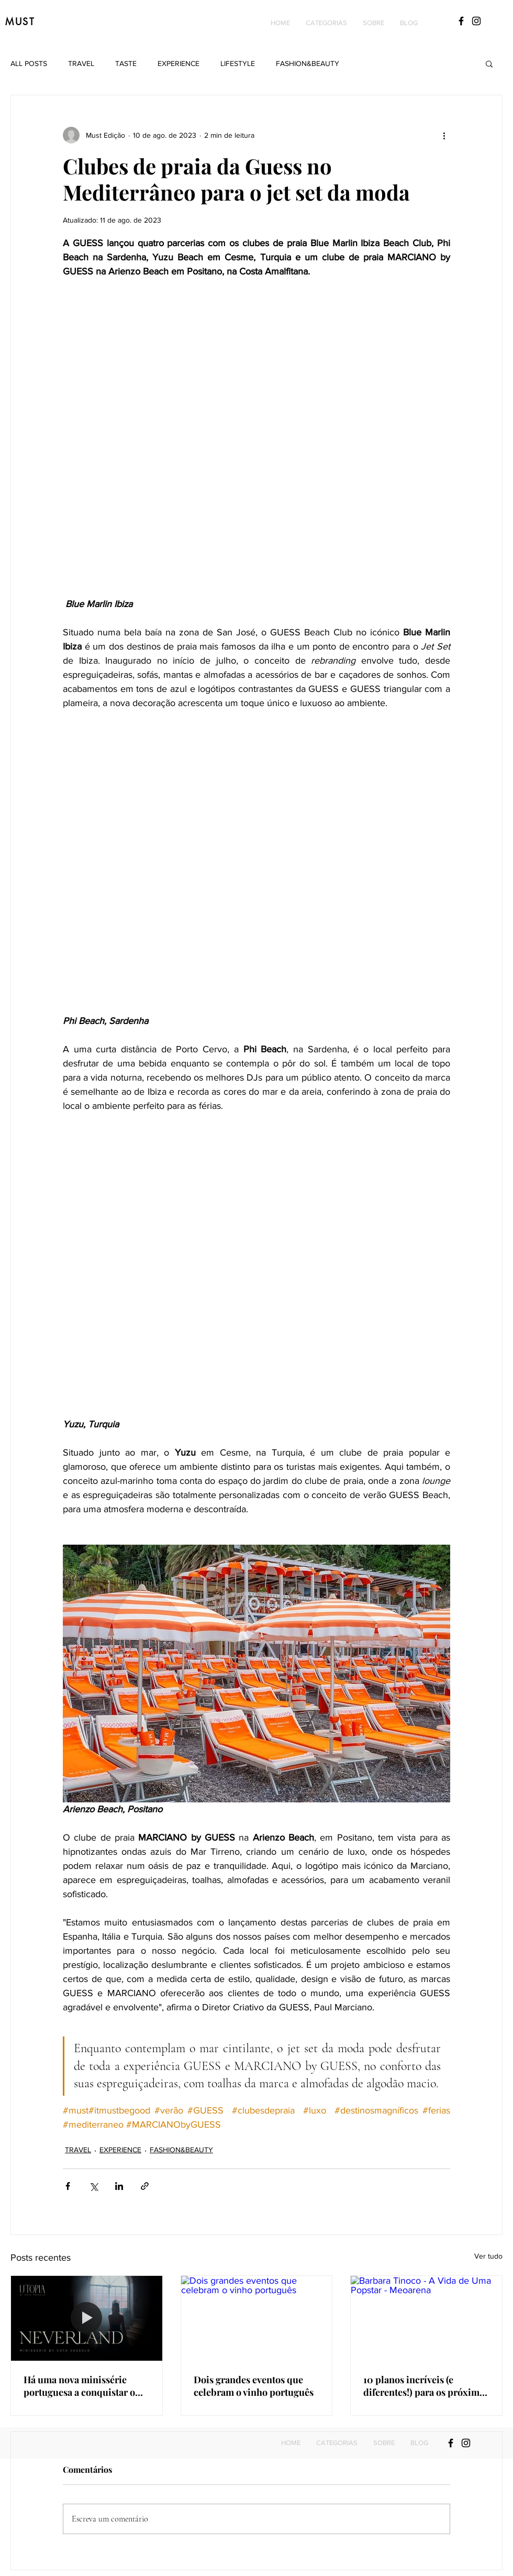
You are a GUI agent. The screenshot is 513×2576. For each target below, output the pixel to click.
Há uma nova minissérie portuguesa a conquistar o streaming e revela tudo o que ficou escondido (79, 2385)
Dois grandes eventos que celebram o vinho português (254, 2385)
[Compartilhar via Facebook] (68, 2186)
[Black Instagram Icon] (476, 21)
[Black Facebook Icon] (461, 21)
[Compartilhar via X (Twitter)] (93, 2186)
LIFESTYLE (237, 63)
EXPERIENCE (178, 63)
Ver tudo (488, 2256)
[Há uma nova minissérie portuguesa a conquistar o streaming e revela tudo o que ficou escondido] (86, 2318)
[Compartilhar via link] (145, 2186)
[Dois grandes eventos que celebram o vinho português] (256, 2318)
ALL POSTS (28, 63)
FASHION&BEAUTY (307, 63)
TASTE (126, 63)
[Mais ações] (444, 135)
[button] (326, 23)
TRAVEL (81, 63)
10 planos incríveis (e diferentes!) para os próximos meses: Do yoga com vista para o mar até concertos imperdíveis (426, 2385)
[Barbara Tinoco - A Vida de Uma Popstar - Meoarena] (426, 2318)
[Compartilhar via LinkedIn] (119, 2186)
